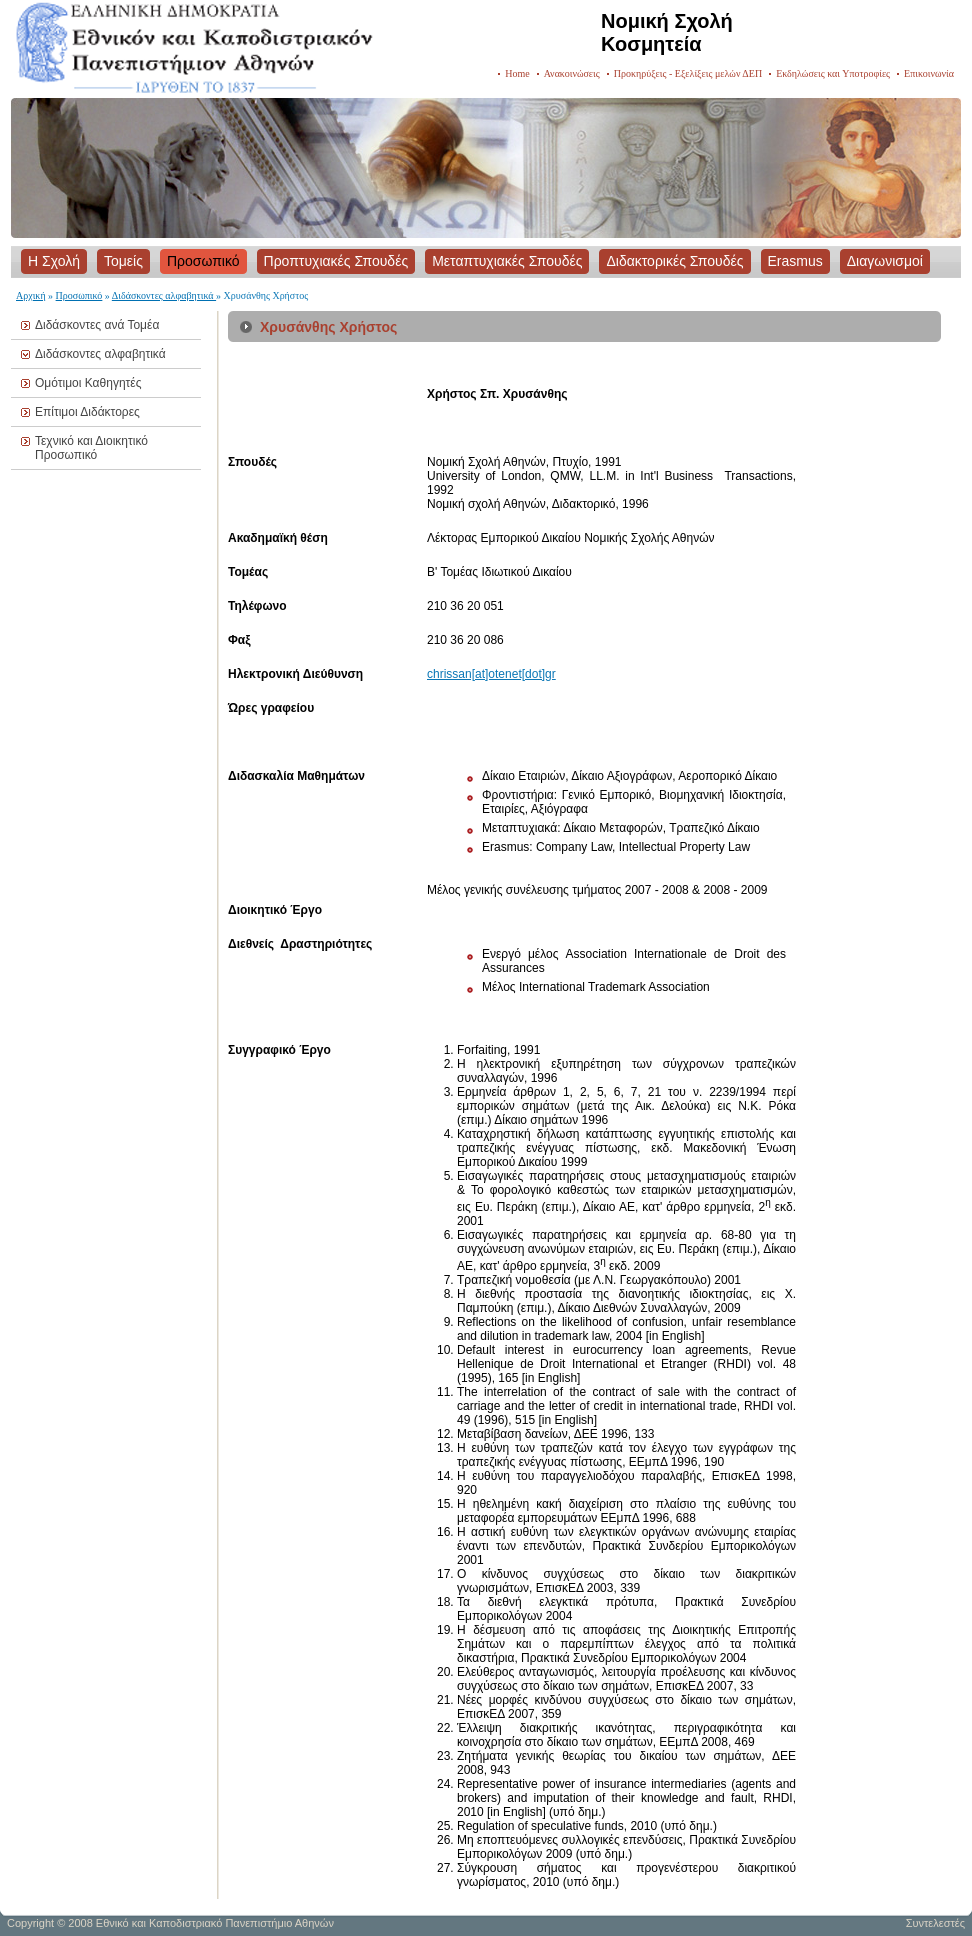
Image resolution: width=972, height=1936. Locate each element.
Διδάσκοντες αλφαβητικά (164, 295)
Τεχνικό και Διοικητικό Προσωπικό (91, 448)
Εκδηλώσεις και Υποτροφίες (833, 73)
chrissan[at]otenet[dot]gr (491, 674)
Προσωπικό (79, 295)
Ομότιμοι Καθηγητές (88, 383)
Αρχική (31, 295)
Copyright (30, 1923)
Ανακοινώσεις (572, 73)
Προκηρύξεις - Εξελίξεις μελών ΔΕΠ (688, 73)
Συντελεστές (935, 1923)
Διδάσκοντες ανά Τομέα (97, 325)
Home (517, 73)
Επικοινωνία (929, 73)
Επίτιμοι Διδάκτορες (87, 412)
